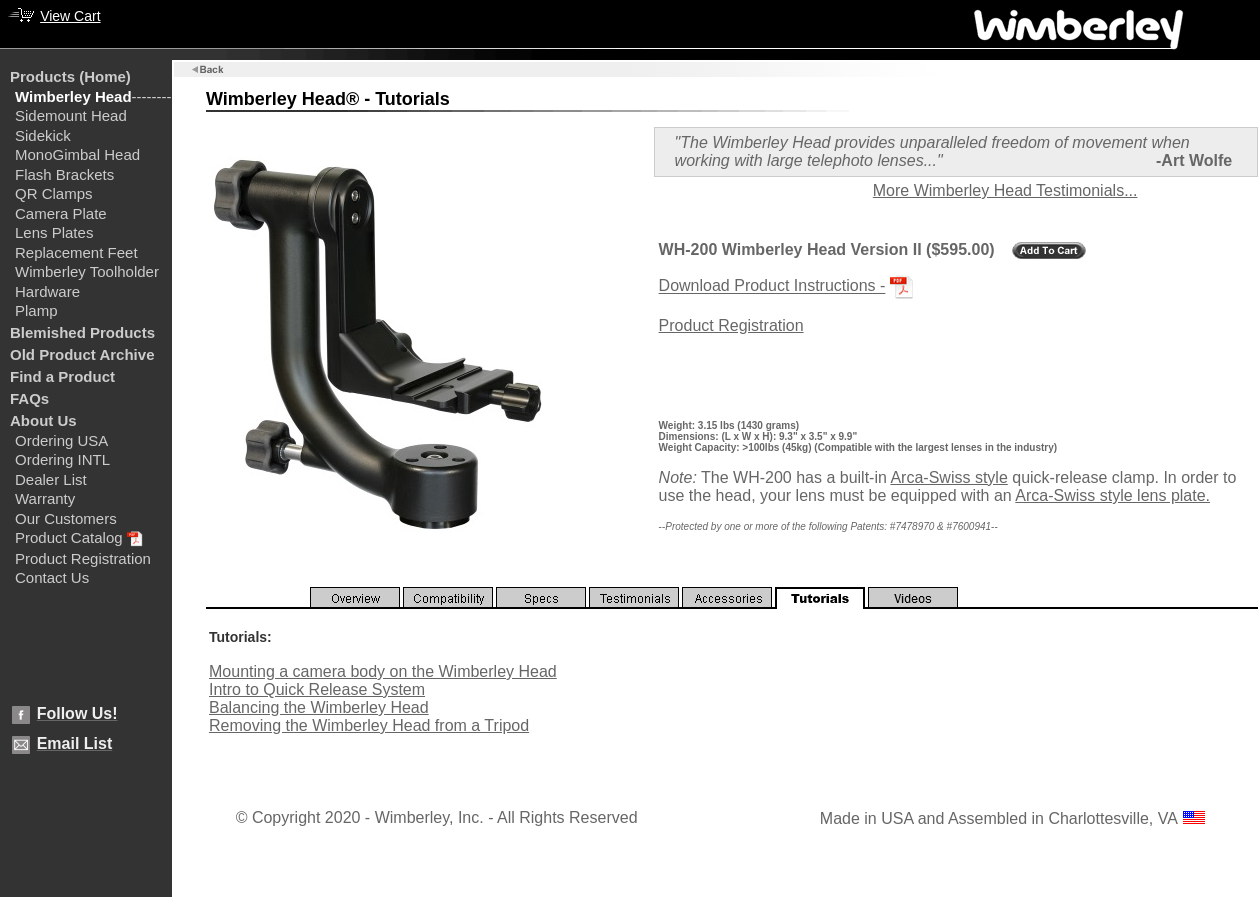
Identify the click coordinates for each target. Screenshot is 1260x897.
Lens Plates (54, 232)
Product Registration (83, 558)
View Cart (70, 16)
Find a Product (62, 376)
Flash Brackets (64, 174)
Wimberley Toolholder (87, 271)
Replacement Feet (76, 252)
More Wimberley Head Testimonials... (1005, 190)
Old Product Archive (82, 354)
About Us (43, 420)
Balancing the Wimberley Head (319, 707)
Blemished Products (82, 332)
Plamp (36, 310)
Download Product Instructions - (772, 286)
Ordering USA (61, 440)
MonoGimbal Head (77, 154)
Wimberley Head (73, 96)
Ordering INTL (62, 459)
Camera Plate (61, 213)
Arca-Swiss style (948, 477)
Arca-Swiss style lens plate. (1112, 495)
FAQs (29, 398)
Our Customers (66, 518)
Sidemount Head (71, 115)
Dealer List (51, 479)
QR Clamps (54, 193)
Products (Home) (70, 76)
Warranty (45, 498)
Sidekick (43, 135)
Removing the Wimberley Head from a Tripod (369, 725)
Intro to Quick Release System (317, 689)
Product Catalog (69, 537)
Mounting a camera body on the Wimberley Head (383, 671)
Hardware (47, 291)
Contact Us (52, 577)
